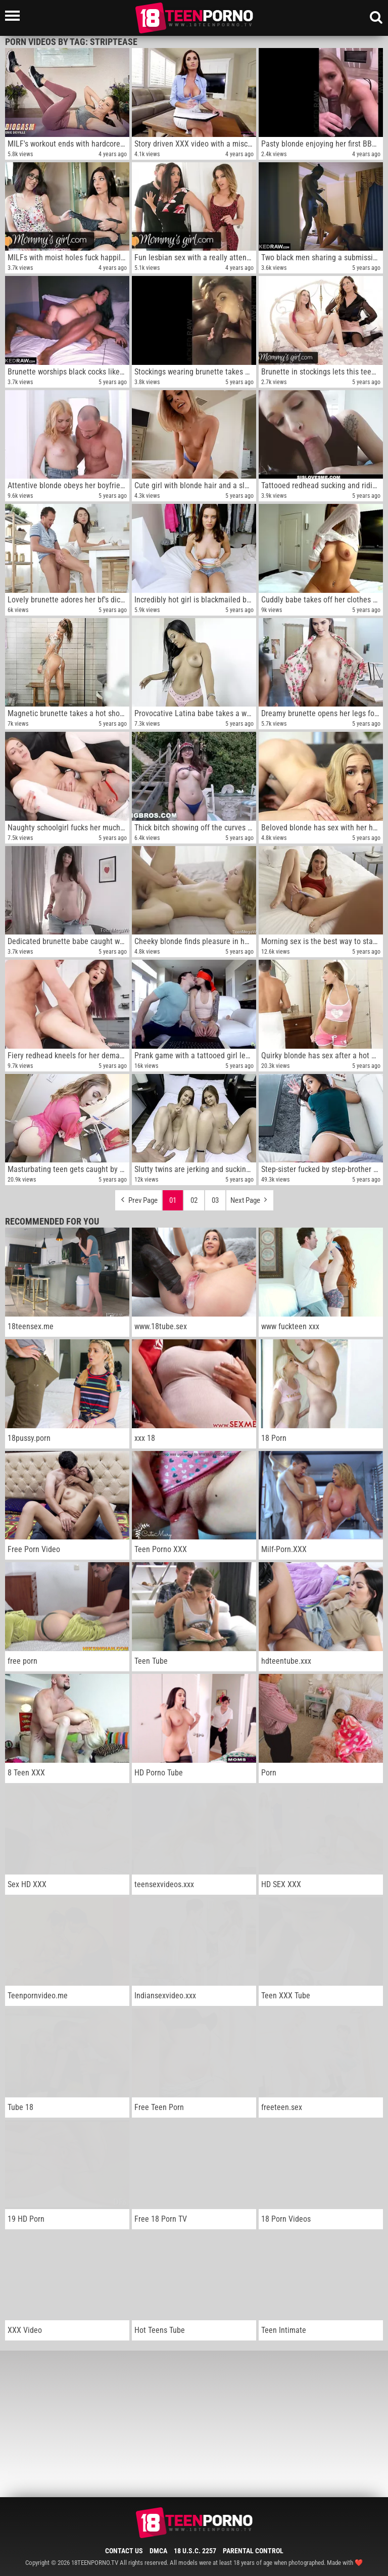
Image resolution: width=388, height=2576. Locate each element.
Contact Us (124, 2550)
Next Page (249, 1198)
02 (194, 1200)
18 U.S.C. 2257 (195, 2550)
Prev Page (138, 1198)
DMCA (158, 2550)
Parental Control (253, 2550)
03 (215, 1200)
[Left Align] (15, 15)
